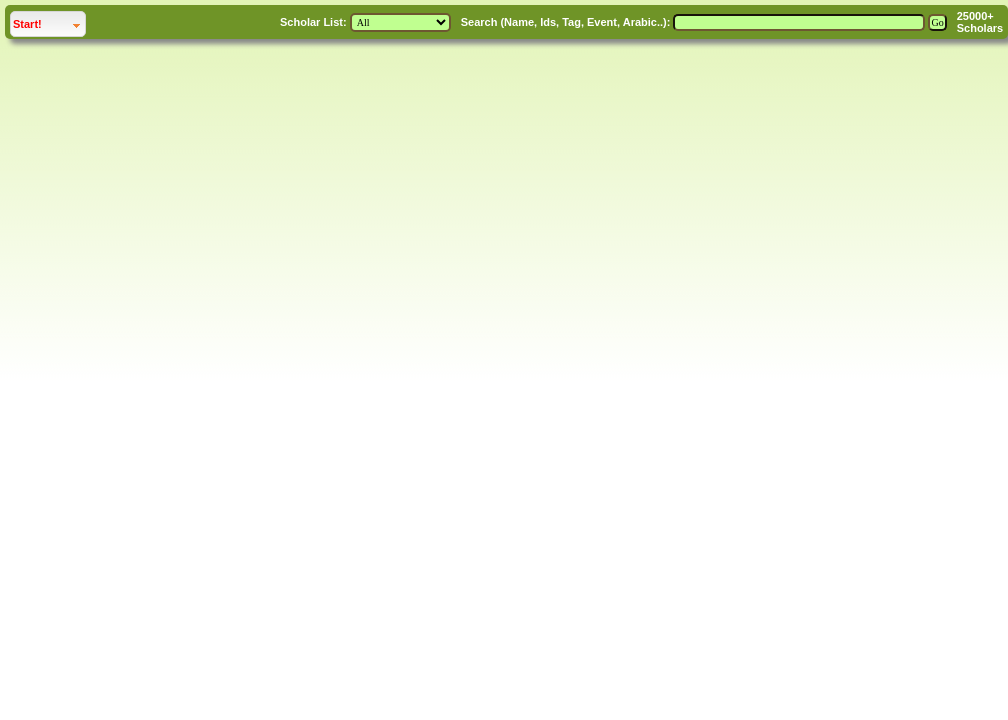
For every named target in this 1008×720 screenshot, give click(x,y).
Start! (27, 24)
